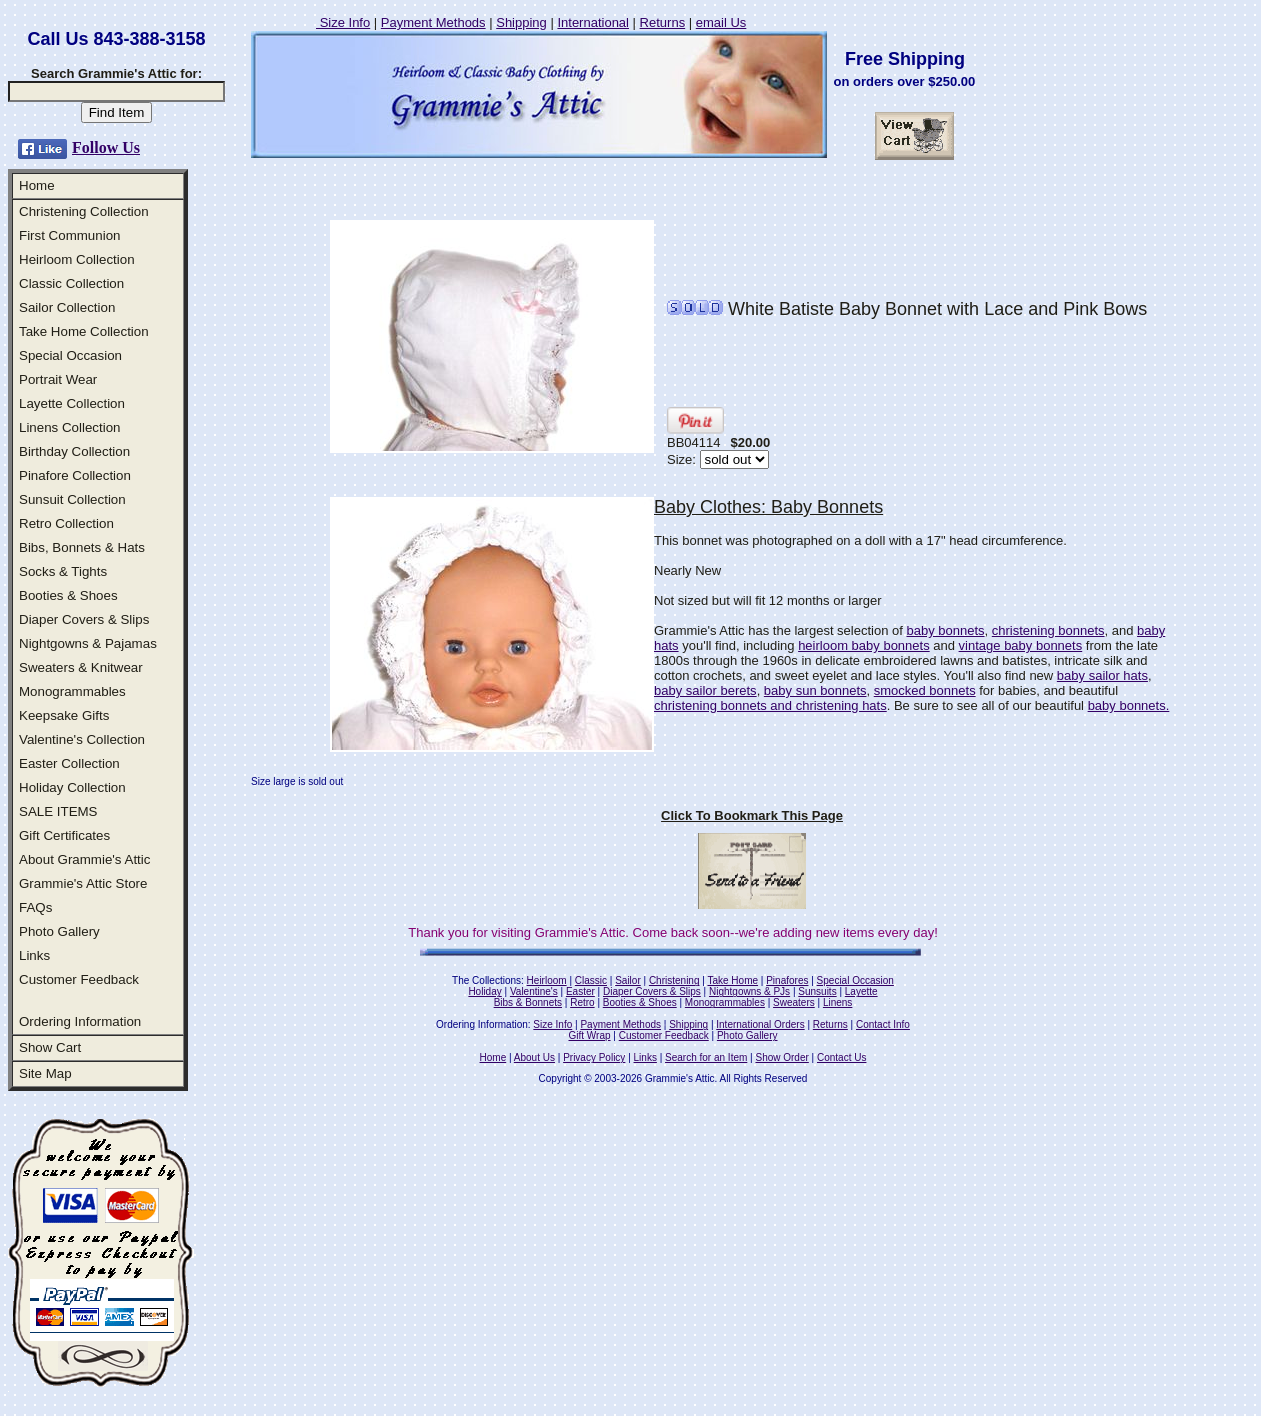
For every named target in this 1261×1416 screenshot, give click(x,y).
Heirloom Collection (77, 259)
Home (37, 185)
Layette (861, 991)
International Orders (760, 1024)
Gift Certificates (64, 835)
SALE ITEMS (58, 811)
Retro (582, 1002)
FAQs (35, 907)
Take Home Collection (84, 331)
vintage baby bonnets (1021, 645)
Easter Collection (69, 763)
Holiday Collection (72, 787)
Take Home (732, 980)
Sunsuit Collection (72, 499)
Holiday (484, 991)
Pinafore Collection (75, 475)
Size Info (343, 22)
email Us (721, 22)
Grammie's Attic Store (83, 883)
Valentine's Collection (82, 739)
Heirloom (547, 980)
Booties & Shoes (68, 595)
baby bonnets (945, 630)
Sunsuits (817, 991)
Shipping (521, 22)
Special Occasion (70, 355)
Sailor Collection (67, 307)
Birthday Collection (74, 451)
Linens (837, 1002)
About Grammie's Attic (84, 859)
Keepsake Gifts (64, 715)
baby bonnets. (1129, 705)
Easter (580, 991)
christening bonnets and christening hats (770, 705)
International (593, 22)
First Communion (69, 235)
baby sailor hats (1102, 675)
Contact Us (841, 1057)
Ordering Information (80, 1021)
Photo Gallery (59, 931)
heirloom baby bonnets (864, 645)
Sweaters (794, 1002)
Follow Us (106, 147)
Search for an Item (706, 1057)
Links (34, 955)
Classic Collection (71, 283)
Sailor (628, 980)
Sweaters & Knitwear (81, 667)
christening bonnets (1048, 630)
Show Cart (50, 1047)
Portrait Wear (58, 379)
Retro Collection (66, 523)
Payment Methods (433, 22)
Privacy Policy (594, 1057)
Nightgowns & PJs (749, 991)
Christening (674, 980)
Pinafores (787, 980)
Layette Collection (72, 403)
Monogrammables (72, 691)
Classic (591, 980)
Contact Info (883, 1024)
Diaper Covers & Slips (84, 619)
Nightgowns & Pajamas (88, 643)
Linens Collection (70, 427)
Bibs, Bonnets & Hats (82, 547)
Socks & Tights (63, 571)
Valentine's (534, 991)
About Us (534, 1057)
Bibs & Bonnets (528, 1002)
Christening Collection (84, 211)
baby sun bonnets (815, 690)
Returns (663, 22)
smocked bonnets (925, 690)
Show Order (781, 1057)
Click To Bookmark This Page (752, 815)
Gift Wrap (590, 1035)
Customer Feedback (79, 979)
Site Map (45, 1073)
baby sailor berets (705, 690)
